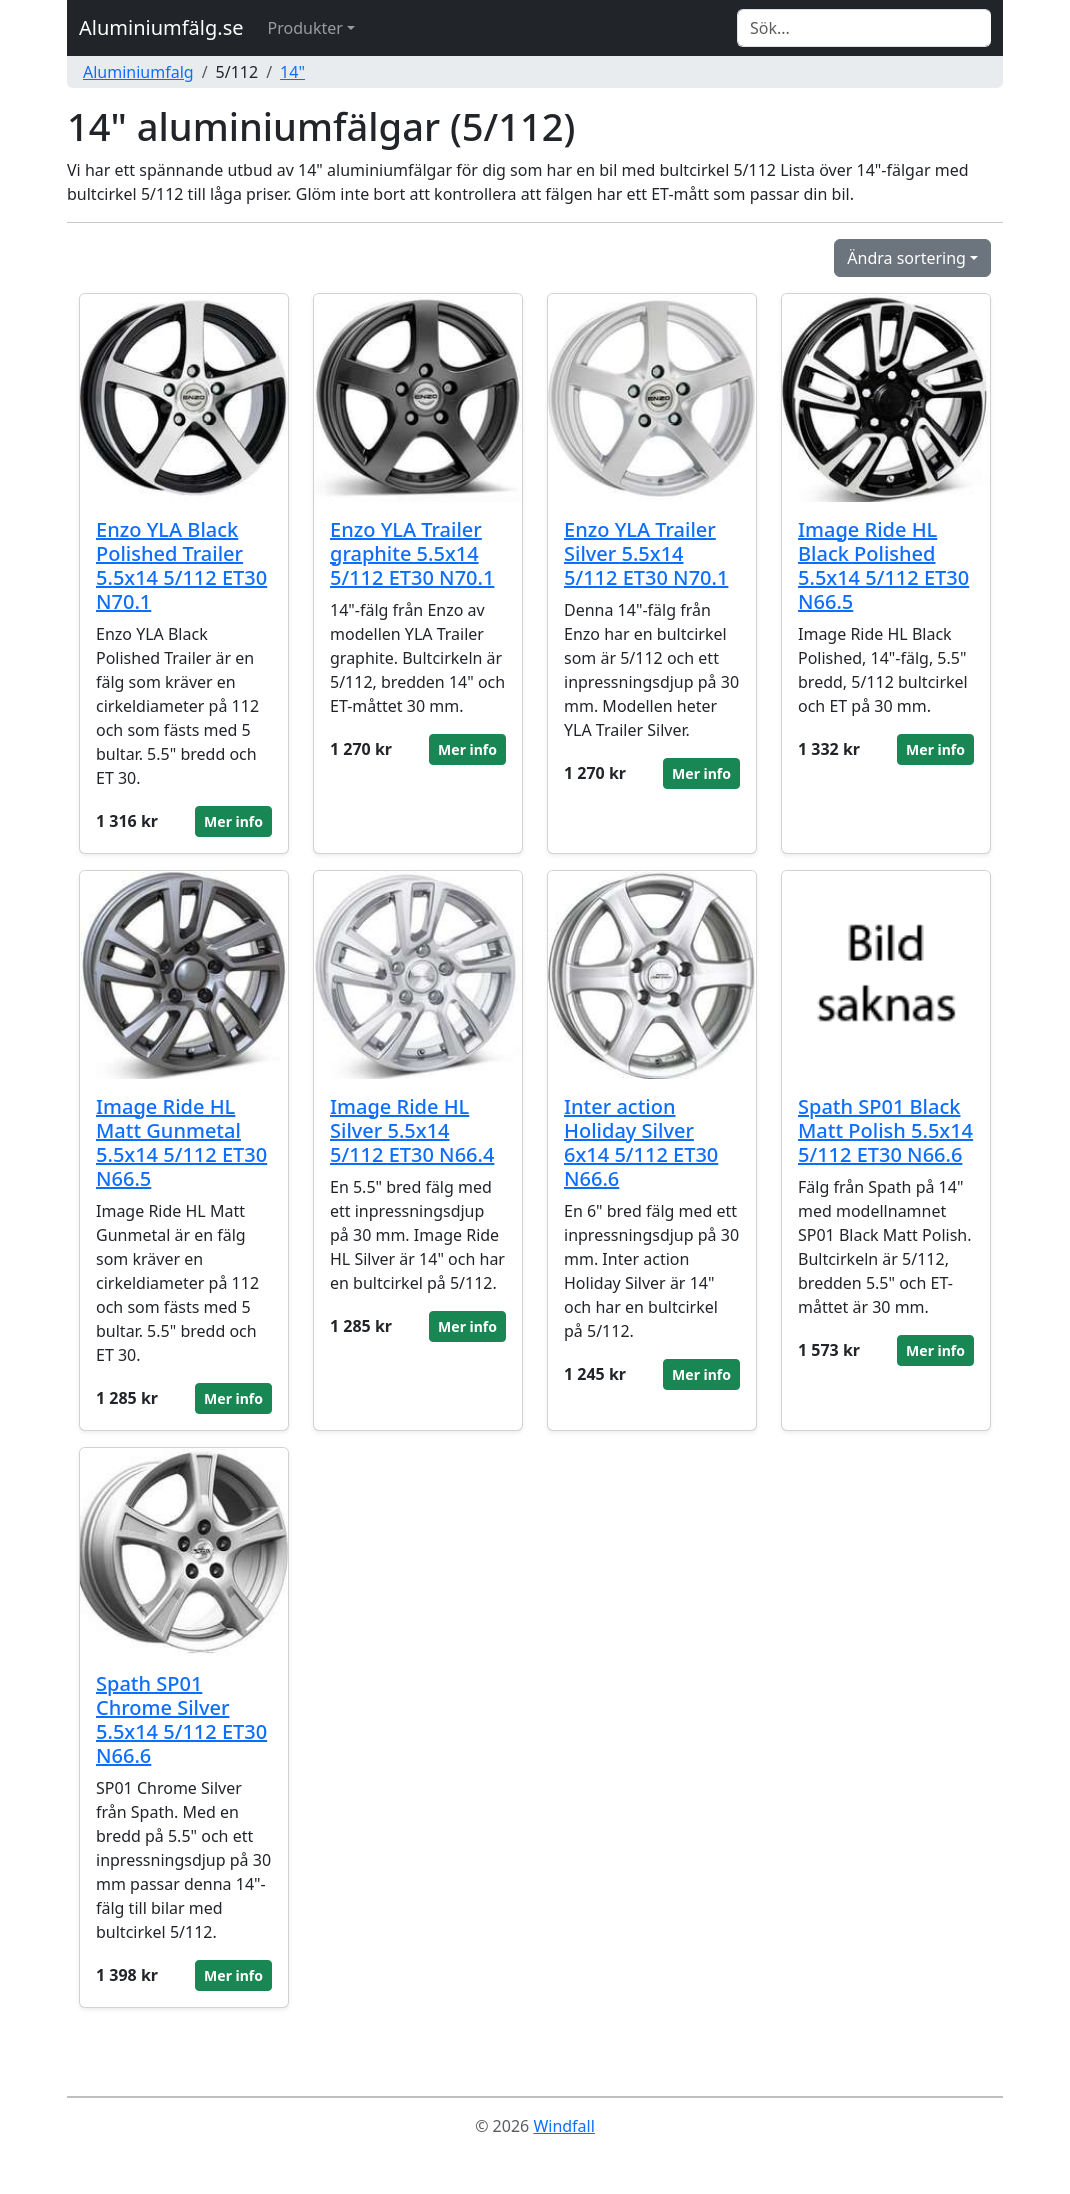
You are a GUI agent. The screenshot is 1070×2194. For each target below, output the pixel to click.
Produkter (305, 28)
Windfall (563, 2126)
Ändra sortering (906, 258)
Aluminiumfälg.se (161, 27)
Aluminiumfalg (138, 72)
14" (292, 72)
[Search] (864, 28)
